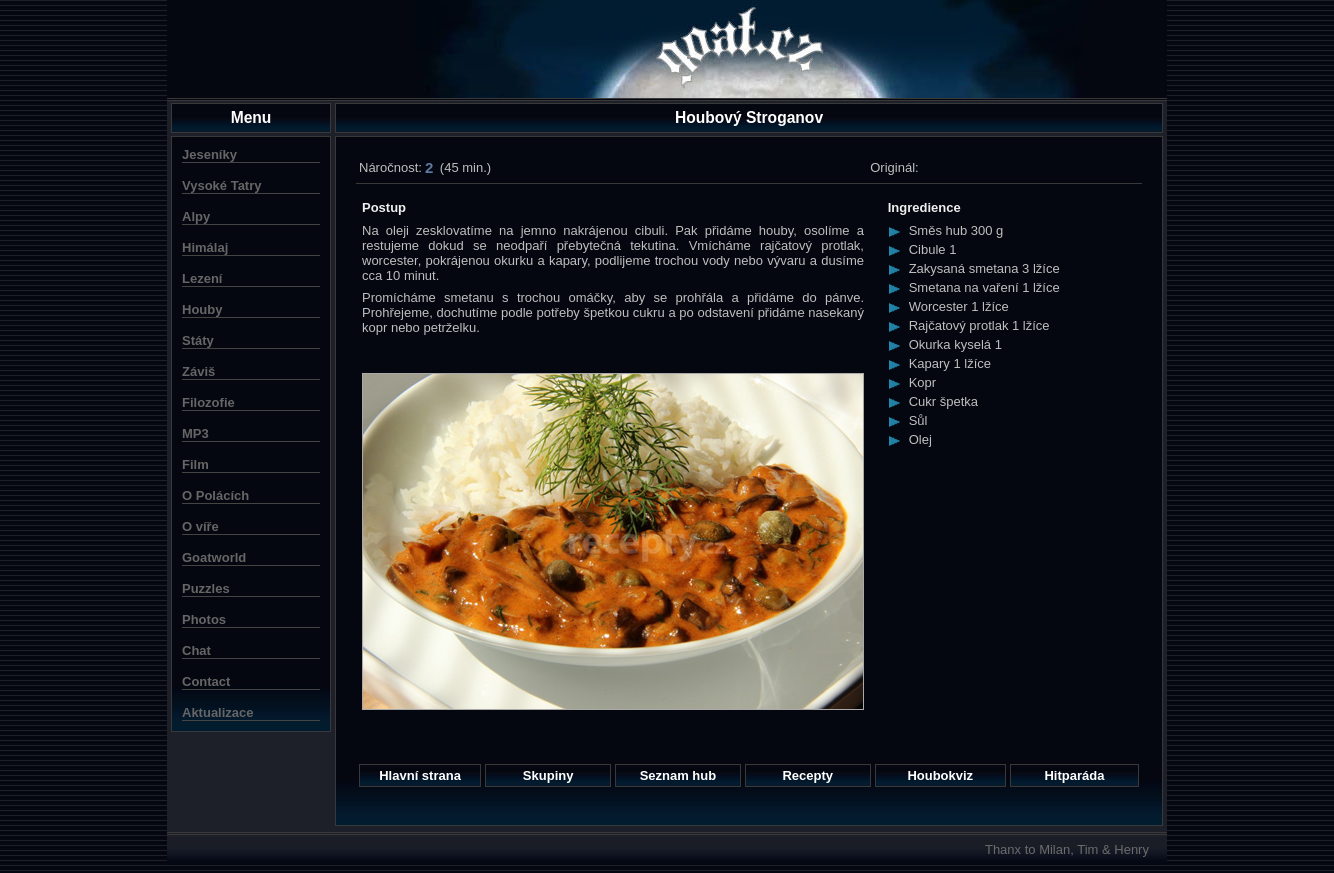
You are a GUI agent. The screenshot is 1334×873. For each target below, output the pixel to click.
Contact (206, 681)
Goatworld (214, 557)
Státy (198, 340)
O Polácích (215, 495)
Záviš (198, 371)
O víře (200, 526)
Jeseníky (209, 154)
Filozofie (208, 402)
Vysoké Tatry (222, 185)
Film (195, 464)
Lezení (202, 278)
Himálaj (205, 247)
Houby (202, 309)
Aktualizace (218, 712)
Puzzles (206, 588)
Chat (196, 650)
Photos (204, 619)
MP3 (195, 433)
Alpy (196, 216)
